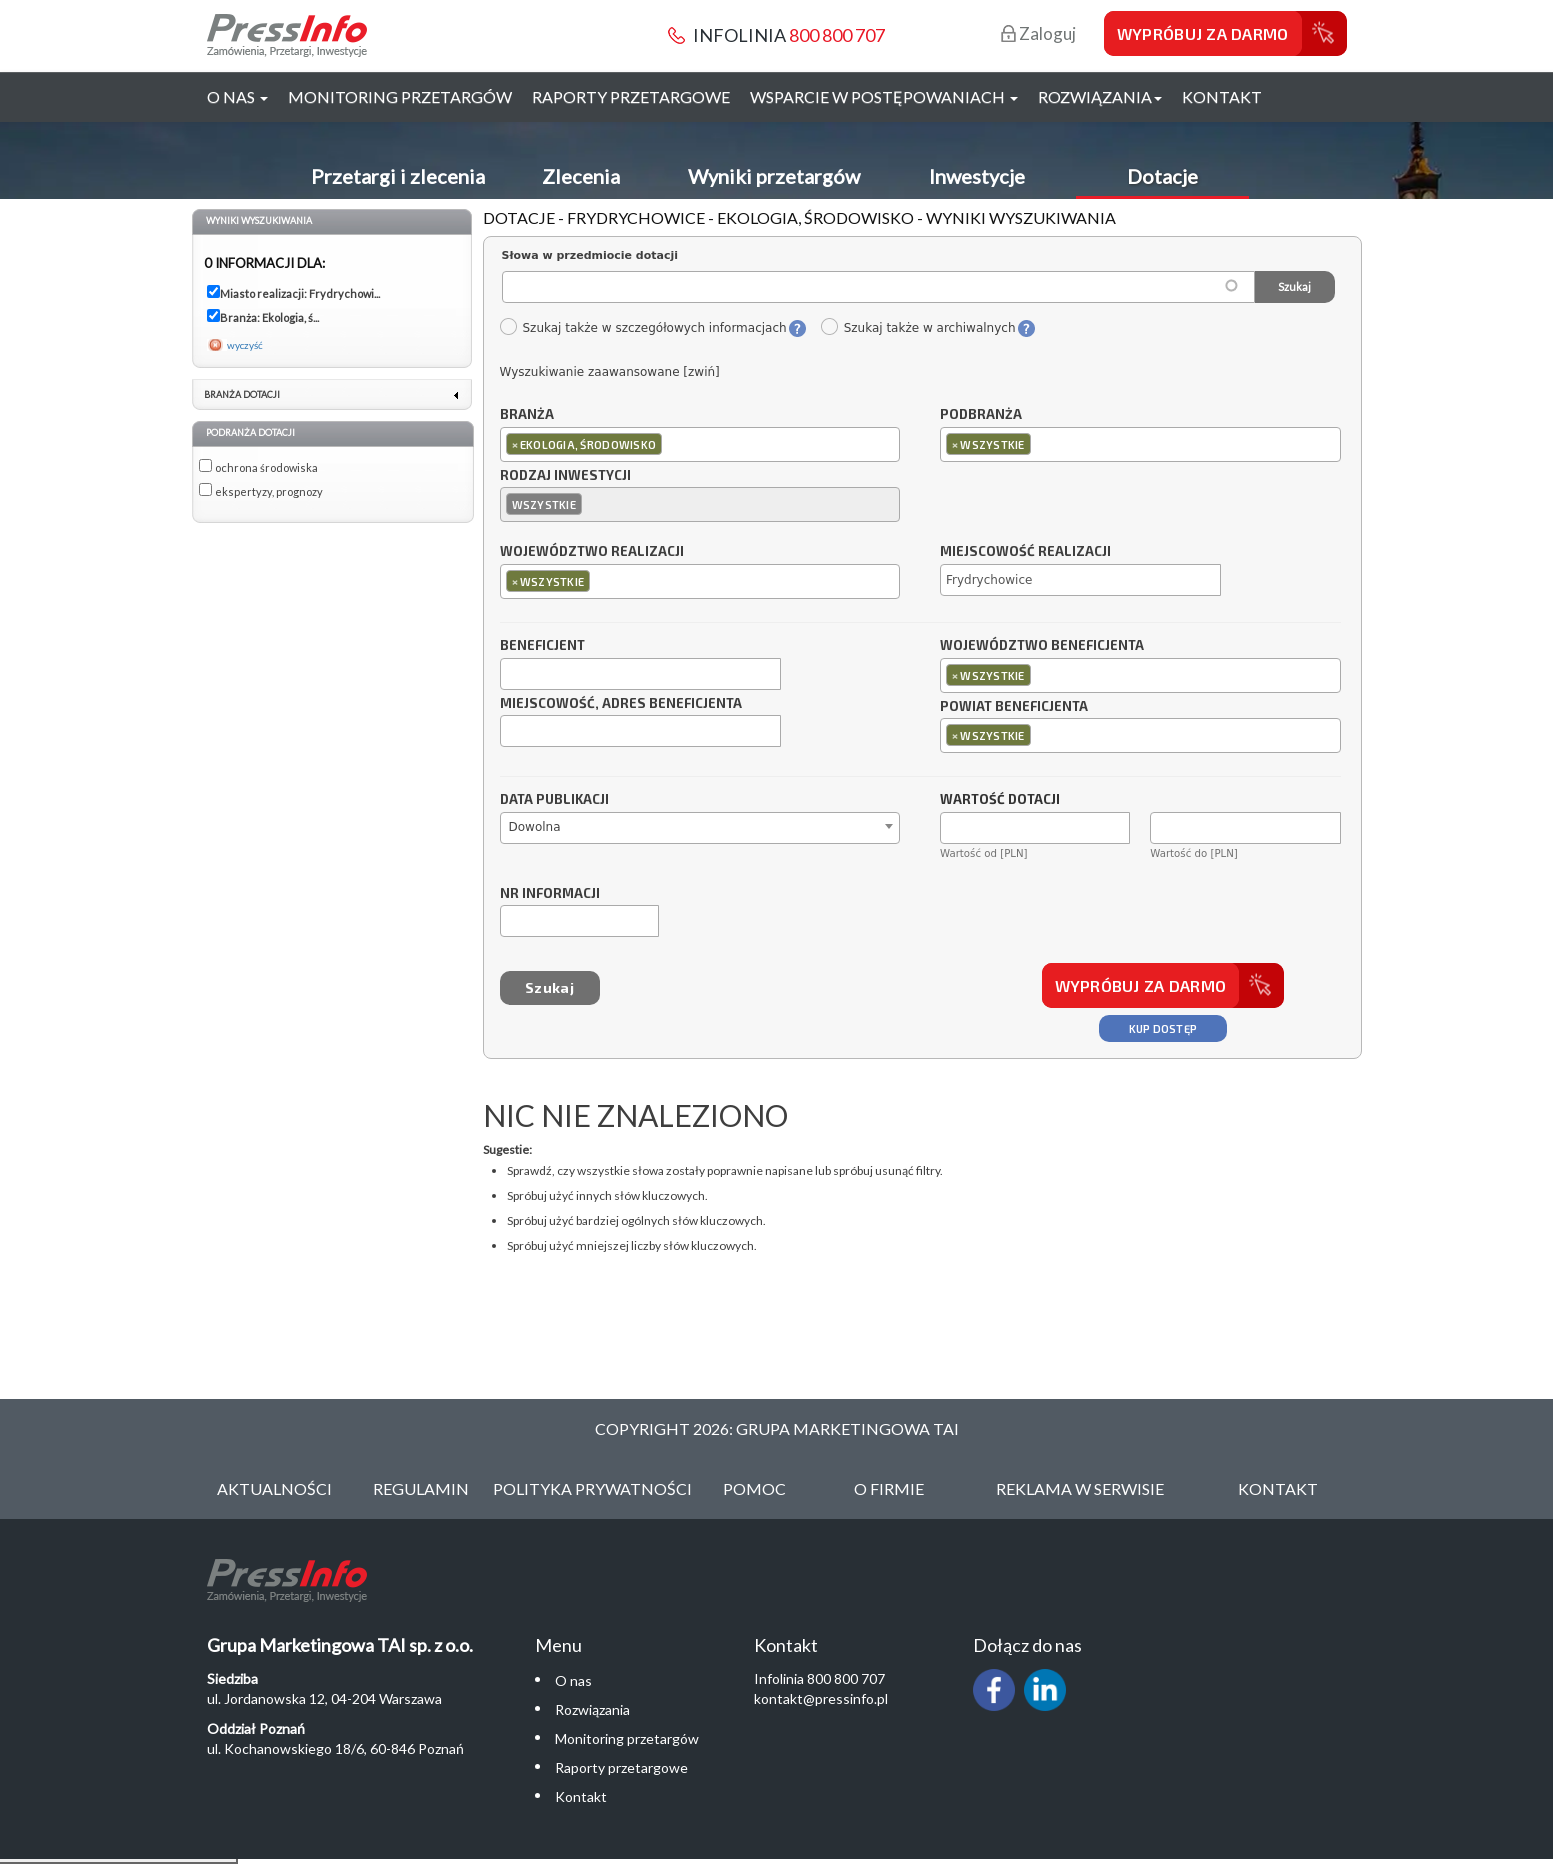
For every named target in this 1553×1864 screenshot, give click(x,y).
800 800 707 (837, 35)
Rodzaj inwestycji (565, 476)
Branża (527, 415)
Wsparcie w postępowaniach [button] (884, 96)
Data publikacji (554, 800)
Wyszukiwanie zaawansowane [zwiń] (610, 372)
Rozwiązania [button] (1100, 96)
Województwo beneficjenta (1042, 646)
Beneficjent (542, 646)
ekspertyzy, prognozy (269, 491)
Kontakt (1222, 96)
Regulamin (421, 1488)
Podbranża (981, 415)
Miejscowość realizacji (1025, 552)
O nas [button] (237, 96)
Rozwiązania (592, 1709)
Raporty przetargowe (631, 96)
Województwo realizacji (592, 552)
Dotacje (1162, 176)
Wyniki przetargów (774, 176)
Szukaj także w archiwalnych (918, 328)
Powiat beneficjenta (1014, 707)
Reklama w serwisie (1080, 1488)
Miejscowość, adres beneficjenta (621, 704)
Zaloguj (1038, 33)
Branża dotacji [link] (242, 394)
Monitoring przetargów (400, 96)
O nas (573, 1680)
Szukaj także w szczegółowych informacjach (643, 328)
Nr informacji (550, 894)
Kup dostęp (1163, 1028)
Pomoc (754, 1488)
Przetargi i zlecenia (398, 176)
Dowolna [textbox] (535, 827)
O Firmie (889, 1488)
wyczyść (245, 345)
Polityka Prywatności (592, 1488)
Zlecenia (581, 176)
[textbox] (671, 443)
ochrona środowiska (266, 467)
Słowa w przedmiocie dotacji (590, 255)
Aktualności (274, 1488)
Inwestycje (977, 176)
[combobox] (700, 444)
